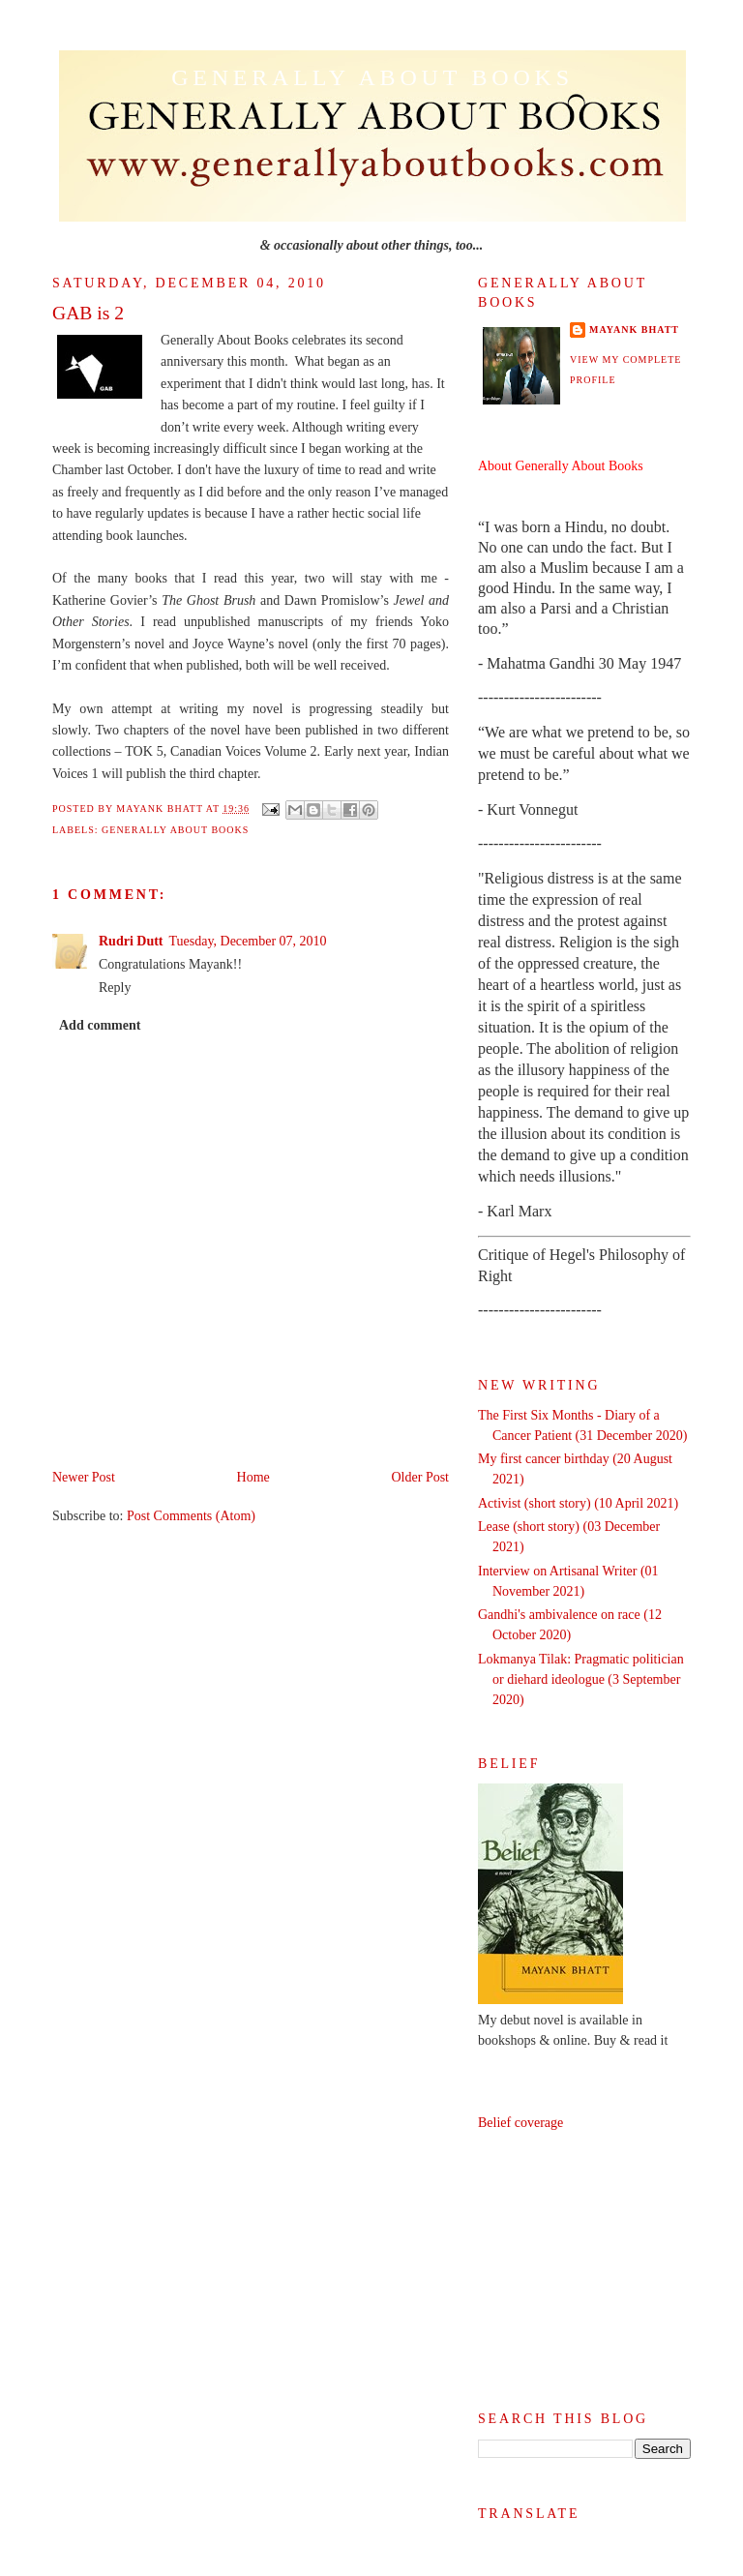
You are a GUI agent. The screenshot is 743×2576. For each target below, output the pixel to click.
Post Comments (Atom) (191, 1516)
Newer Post (83, 1477)
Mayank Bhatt (634, 329)
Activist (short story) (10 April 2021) (578, 1503)
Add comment (99, 1025)
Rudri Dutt (131, 941)
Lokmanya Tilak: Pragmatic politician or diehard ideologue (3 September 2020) (581, 1679)
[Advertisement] (584, 2271)
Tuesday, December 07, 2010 (248, 941)
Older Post (421, 1477)
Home (253, 1477)
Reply (115, 987)
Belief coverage (520, 2122)
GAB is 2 (88, 313)
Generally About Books (372, 77)
